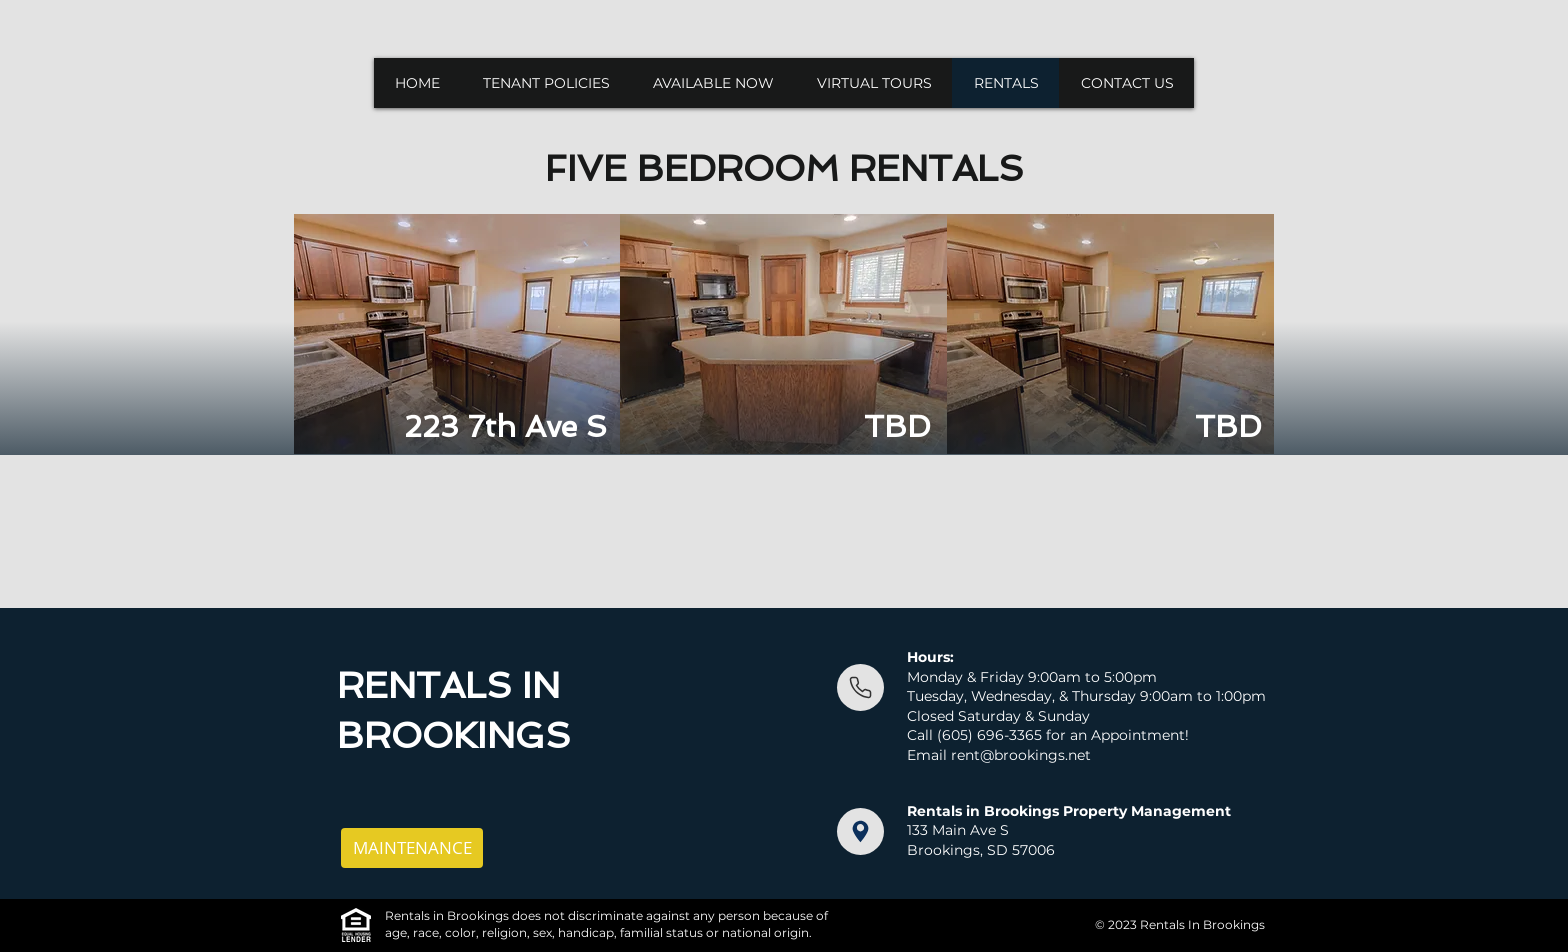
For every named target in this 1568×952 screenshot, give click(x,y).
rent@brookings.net (1021, 755)
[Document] (860, 687)
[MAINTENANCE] (412, 848)
